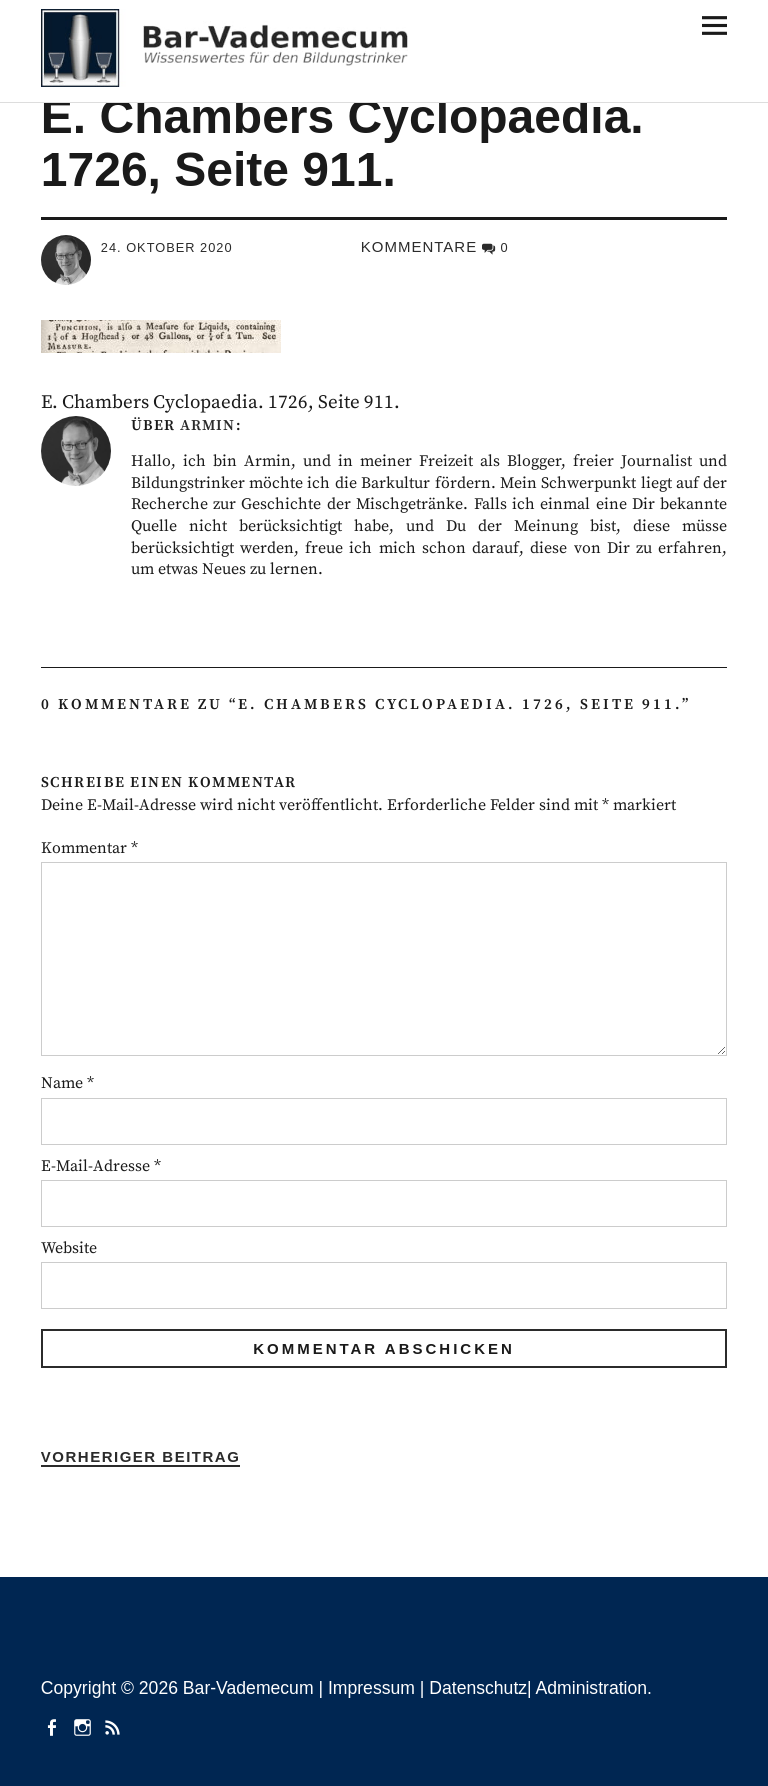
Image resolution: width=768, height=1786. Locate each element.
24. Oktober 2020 (167, 247)
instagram (84, 1726)
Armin (207, 425)
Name (67, 1083)
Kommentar (89, 848)
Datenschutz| (482, 1688)
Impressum (371, 1688)
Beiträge (115, 1726)
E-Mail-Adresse (101, 1166)
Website (69, 1248)
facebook (54, 1726)
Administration (591, 1688)
